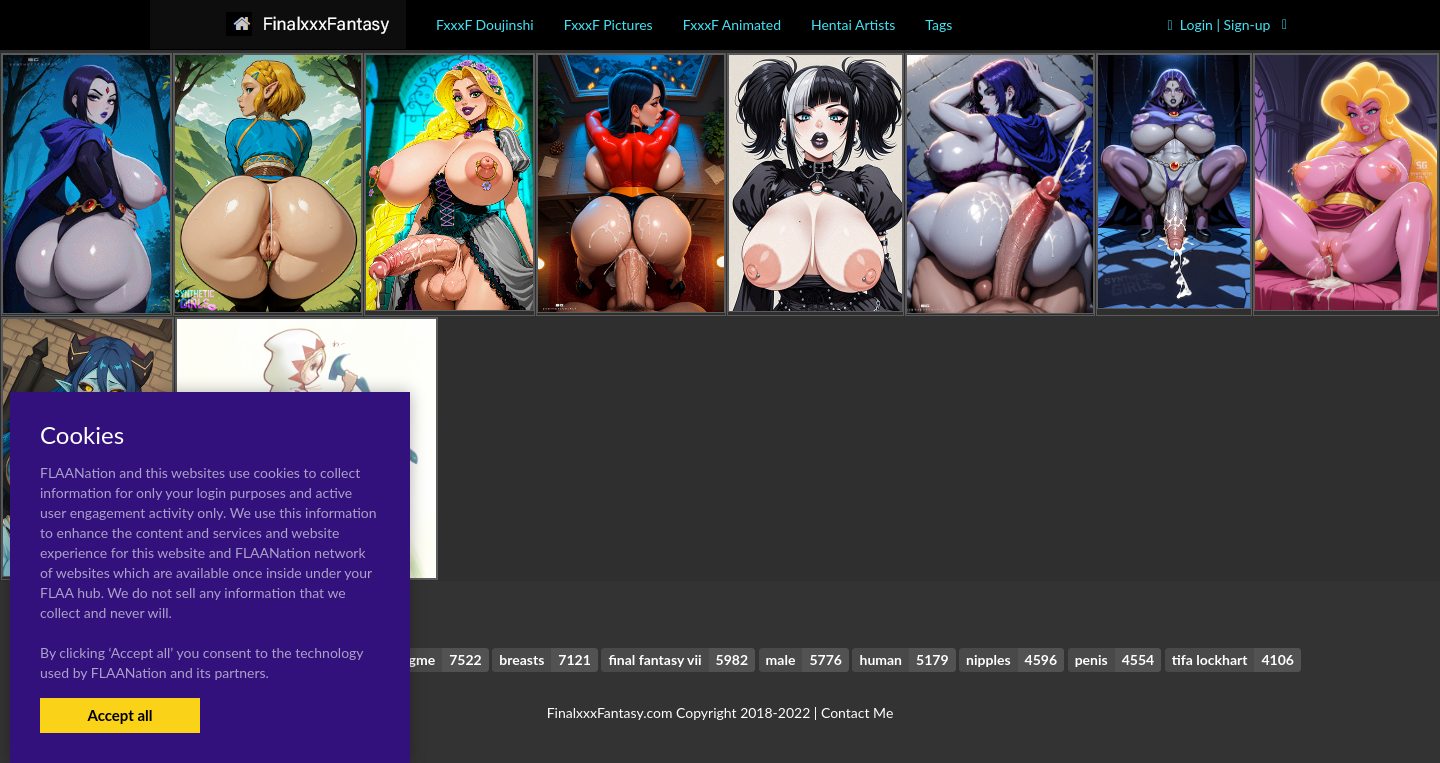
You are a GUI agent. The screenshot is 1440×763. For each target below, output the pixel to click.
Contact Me (857, 712)
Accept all (119, 715)
